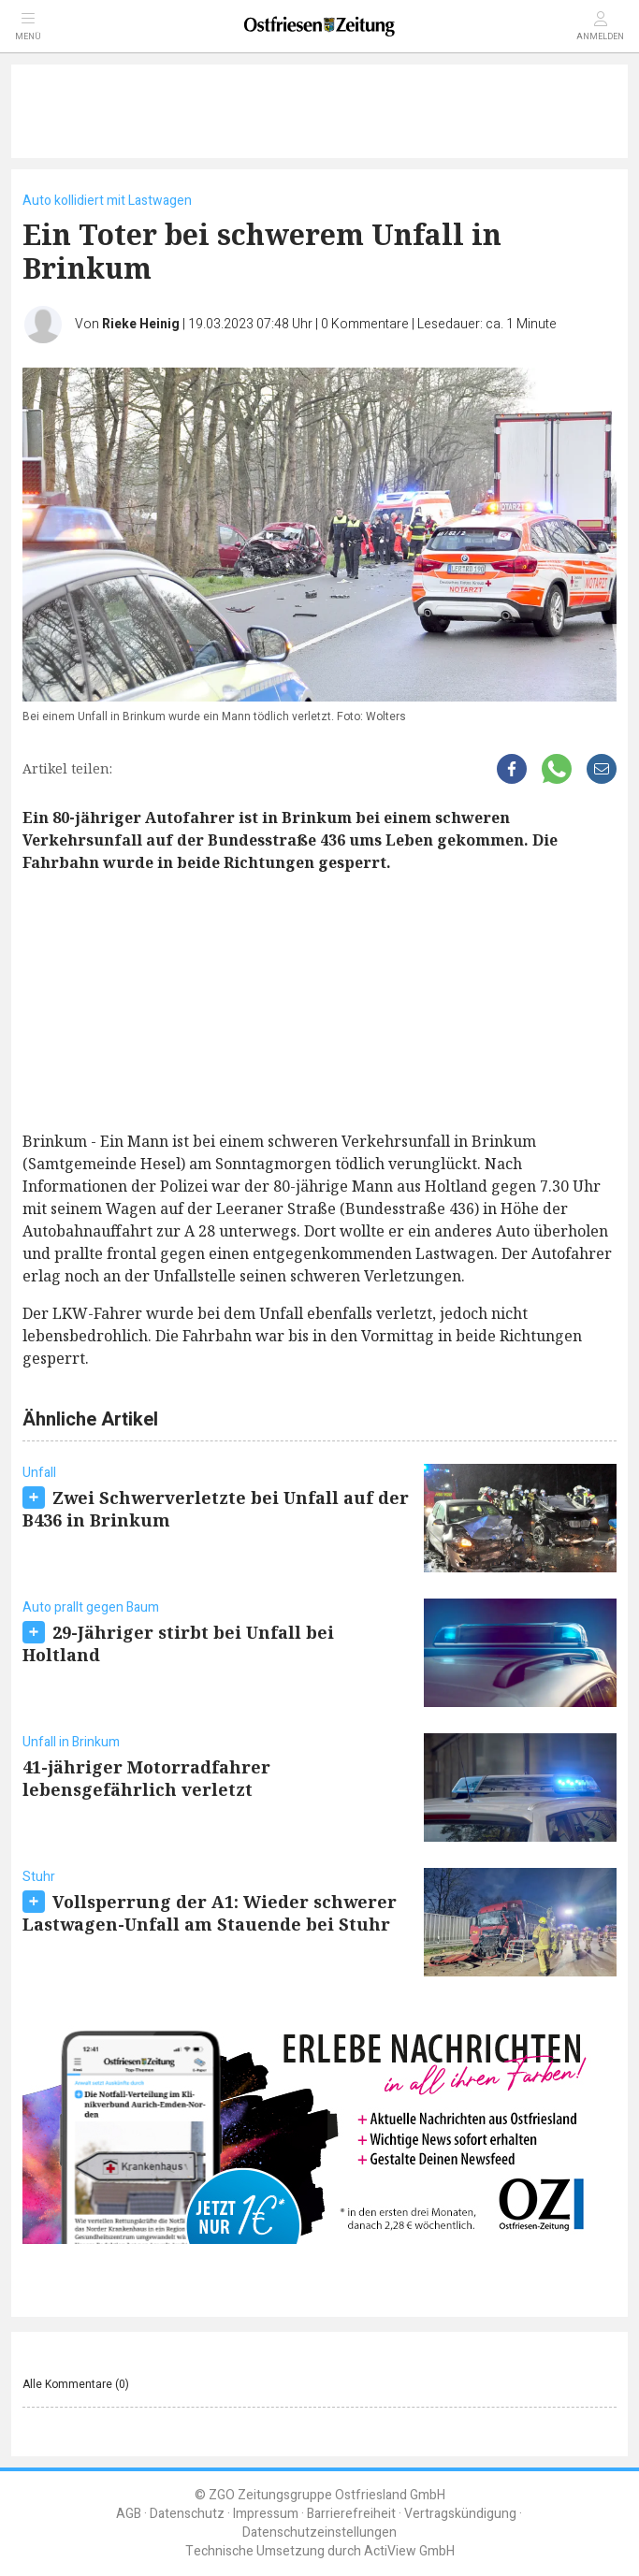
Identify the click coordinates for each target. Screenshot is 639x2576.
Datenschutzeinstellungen (319, 2532)
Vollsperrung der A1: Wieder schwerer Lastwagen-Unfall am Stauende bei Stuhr (209, 1912)
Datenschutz (187, 2514)
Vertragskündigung (460, 2514)
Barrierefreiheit (351, 2514)
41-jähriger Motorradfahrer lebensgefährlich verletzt (146, 1778)
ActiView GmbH (409, 2551)
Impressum (265, 2514)
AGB (128, 2514)
